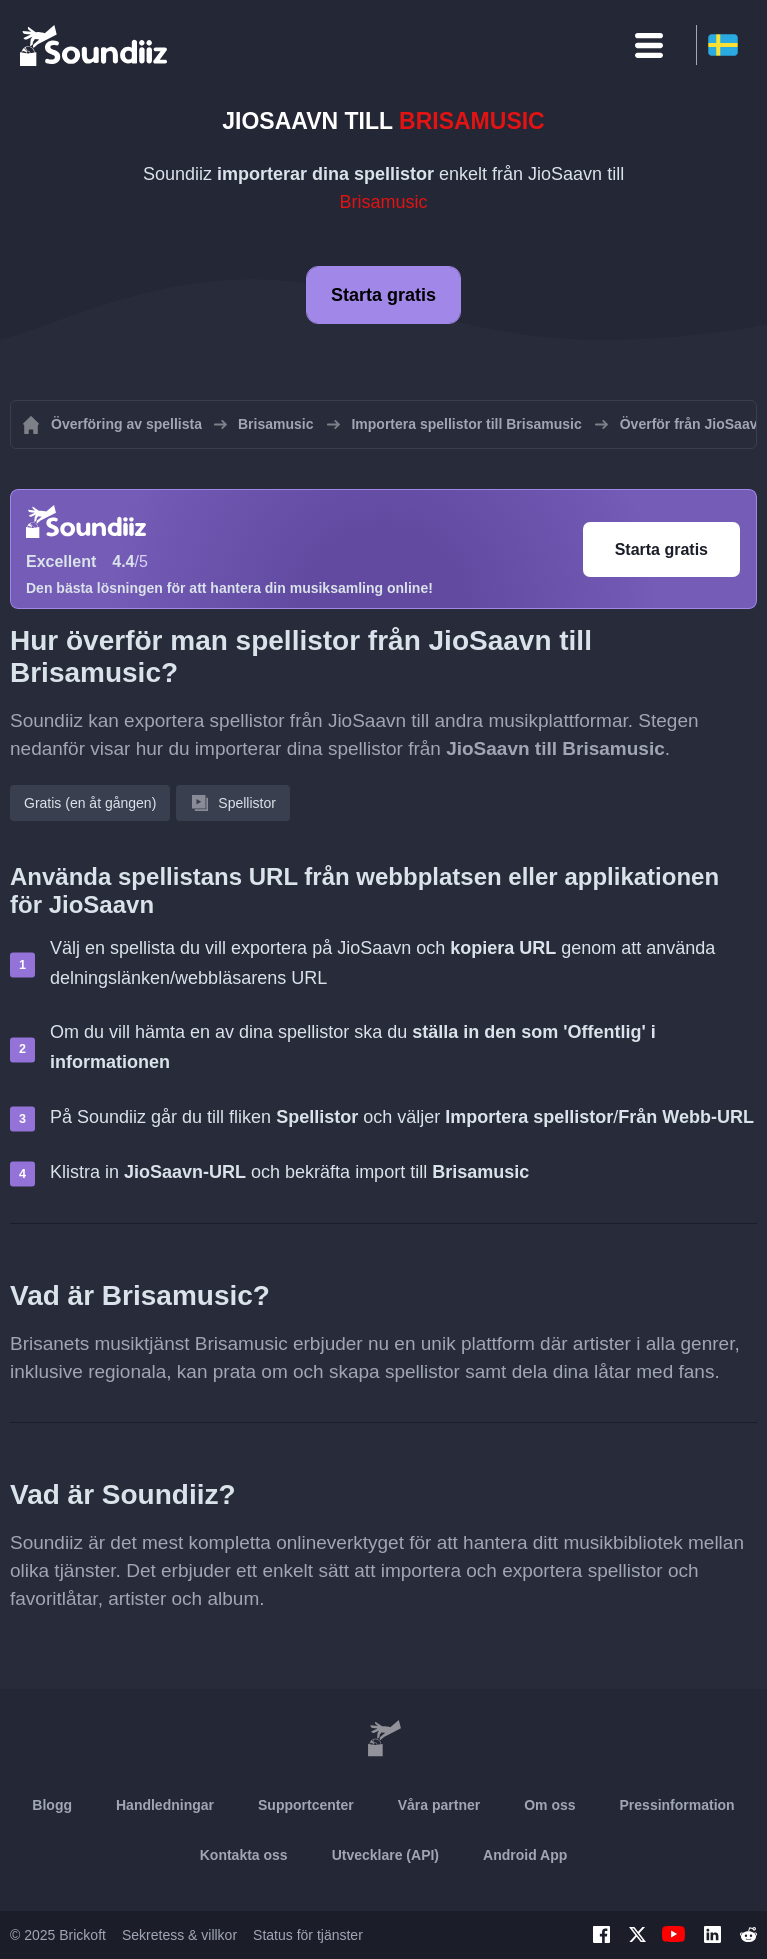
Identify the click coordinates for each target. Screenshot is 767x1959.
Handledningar (165, 1805)
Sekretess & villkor (179, 1935)
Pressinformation (677, 1805)
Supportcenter (306, 1805)
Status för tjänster (308, 1935)
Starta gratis (383, 295)
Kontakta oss (244, 1855)
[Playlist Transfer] (95, 45)
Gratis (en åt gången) (90, 803)
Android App (525, 1855)
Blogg (52, 1805)
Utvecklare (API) (385, 1855)
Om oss (549, 1805)
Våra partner (439, 1805)
